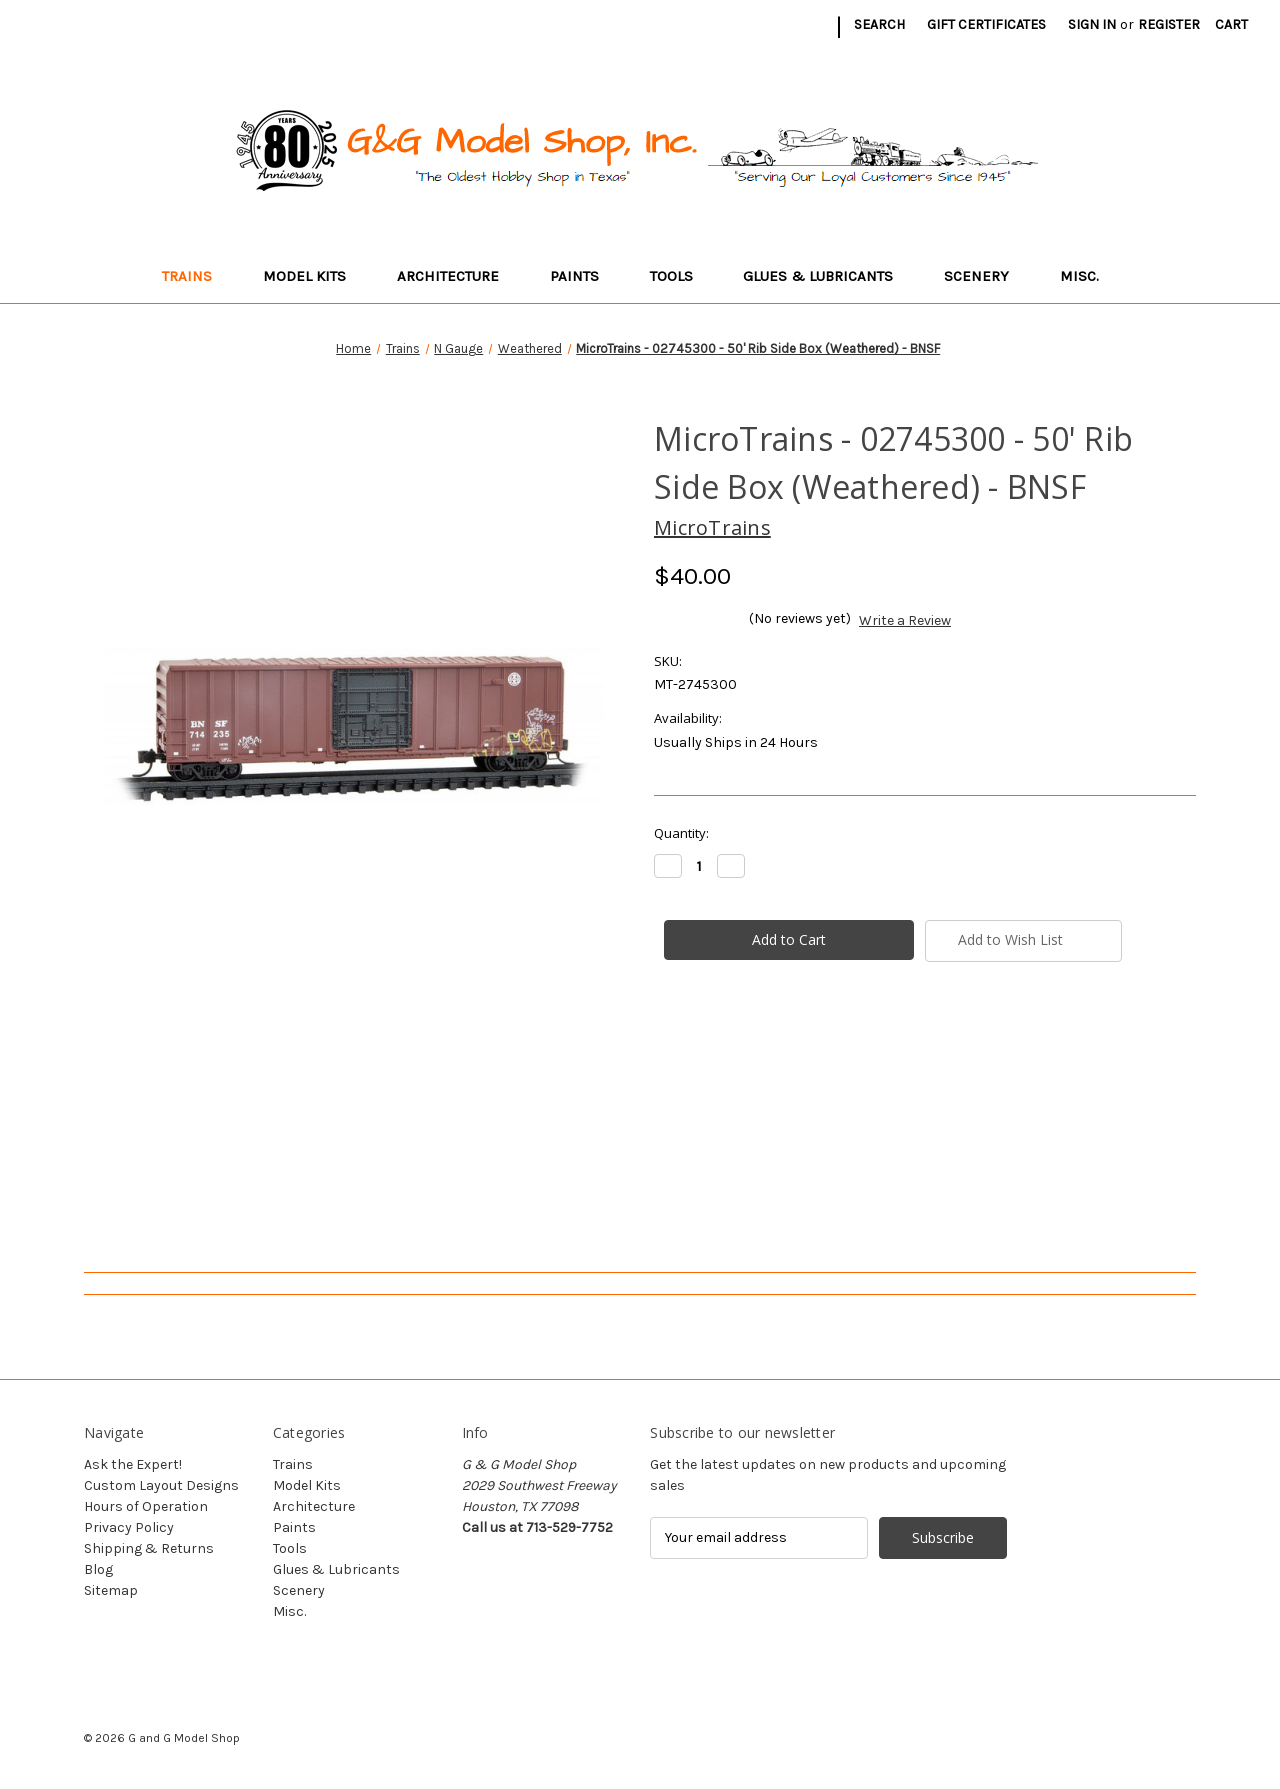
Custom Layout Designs (161, 1485)
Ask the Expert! (133, 1464)
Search (879, 24)
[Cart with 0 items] (1231, 24)
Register (1169, 24)
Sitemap (111, 1590)
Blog (98, 1569)
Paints (584, 276)
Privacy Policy (129, 1527)
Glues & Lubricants (827, 276)
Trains (196, 276)
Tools (681, 276)
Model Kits (314, 276)
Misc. (1089, 276)
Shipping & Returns (149, 1548)
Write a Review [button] (905, 620)
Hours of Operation (146, 1506)
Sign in (1092, 24)
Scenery (986, 276)
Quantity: (681, 833)
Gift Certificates (986, 24)
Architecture (457, 276)
